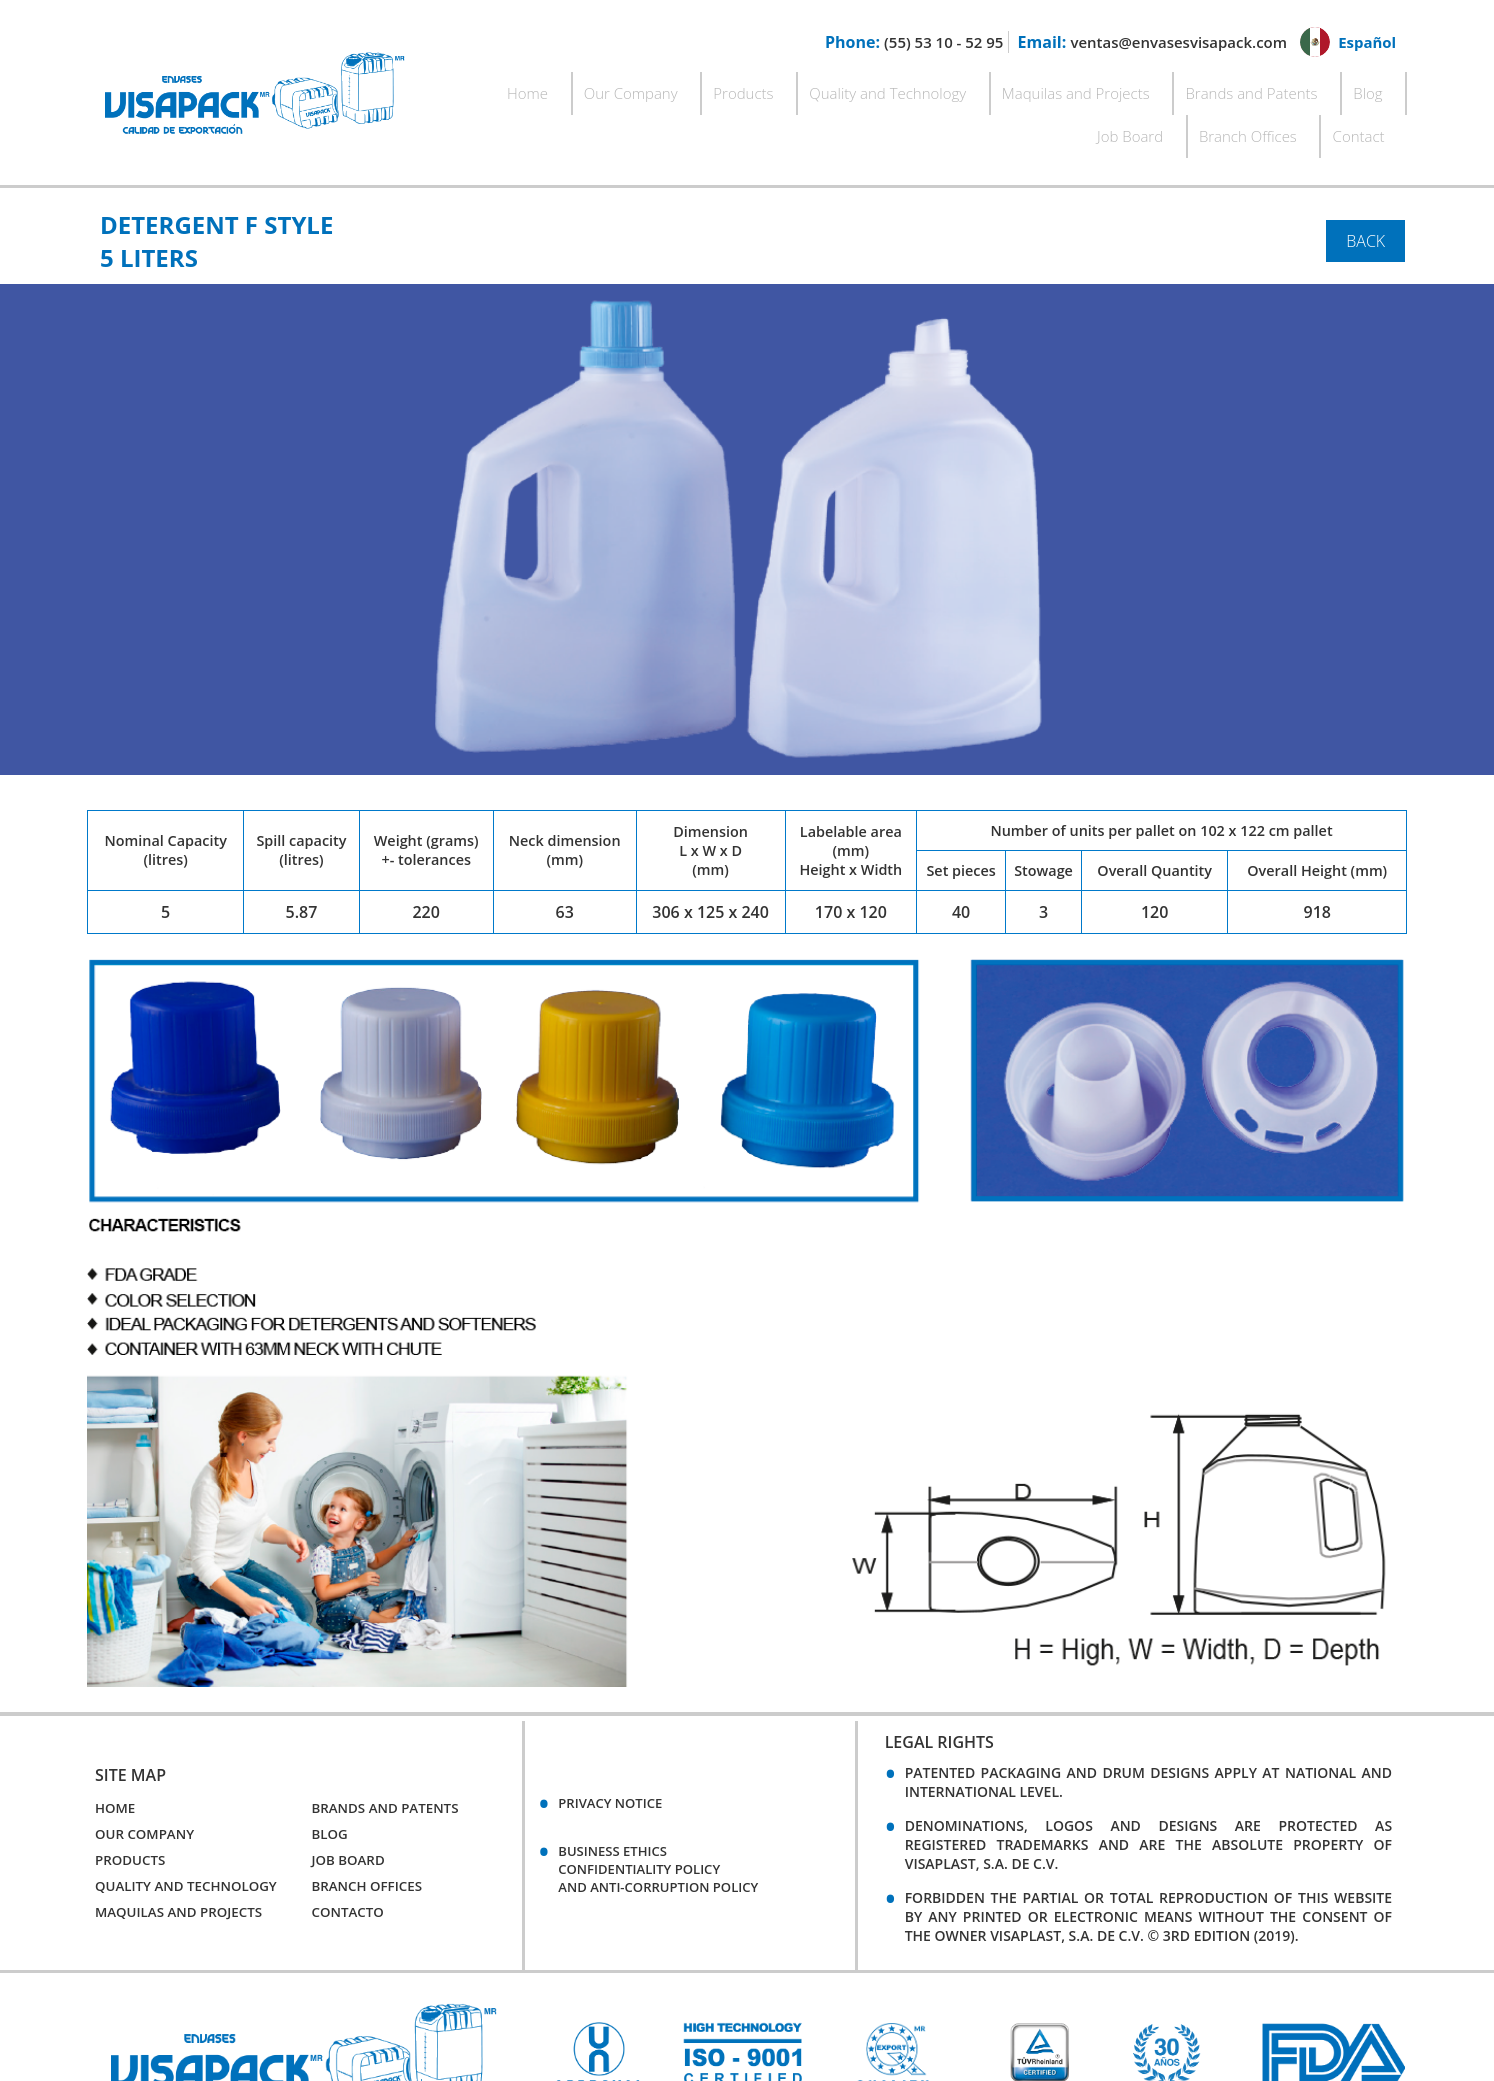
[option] (598, 1998)
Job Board (1201, 86)
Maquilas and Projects (903, 86)
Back (1365, 184)
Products (621, 86)
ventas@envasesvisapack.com (1167, 42)
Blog (1142, 86)
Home (457, 86)
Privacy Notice (617, 1744)
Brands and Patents (1051, 86)
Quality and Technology (739, 86)
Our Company (535, 86)
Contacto (349, 1855)
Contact (1377, 86)
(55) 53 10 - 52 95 (921, 42)
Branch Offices (1293, 86)
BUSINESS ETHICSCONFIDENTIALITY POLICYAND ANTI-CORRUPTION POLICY (673, 1814)
